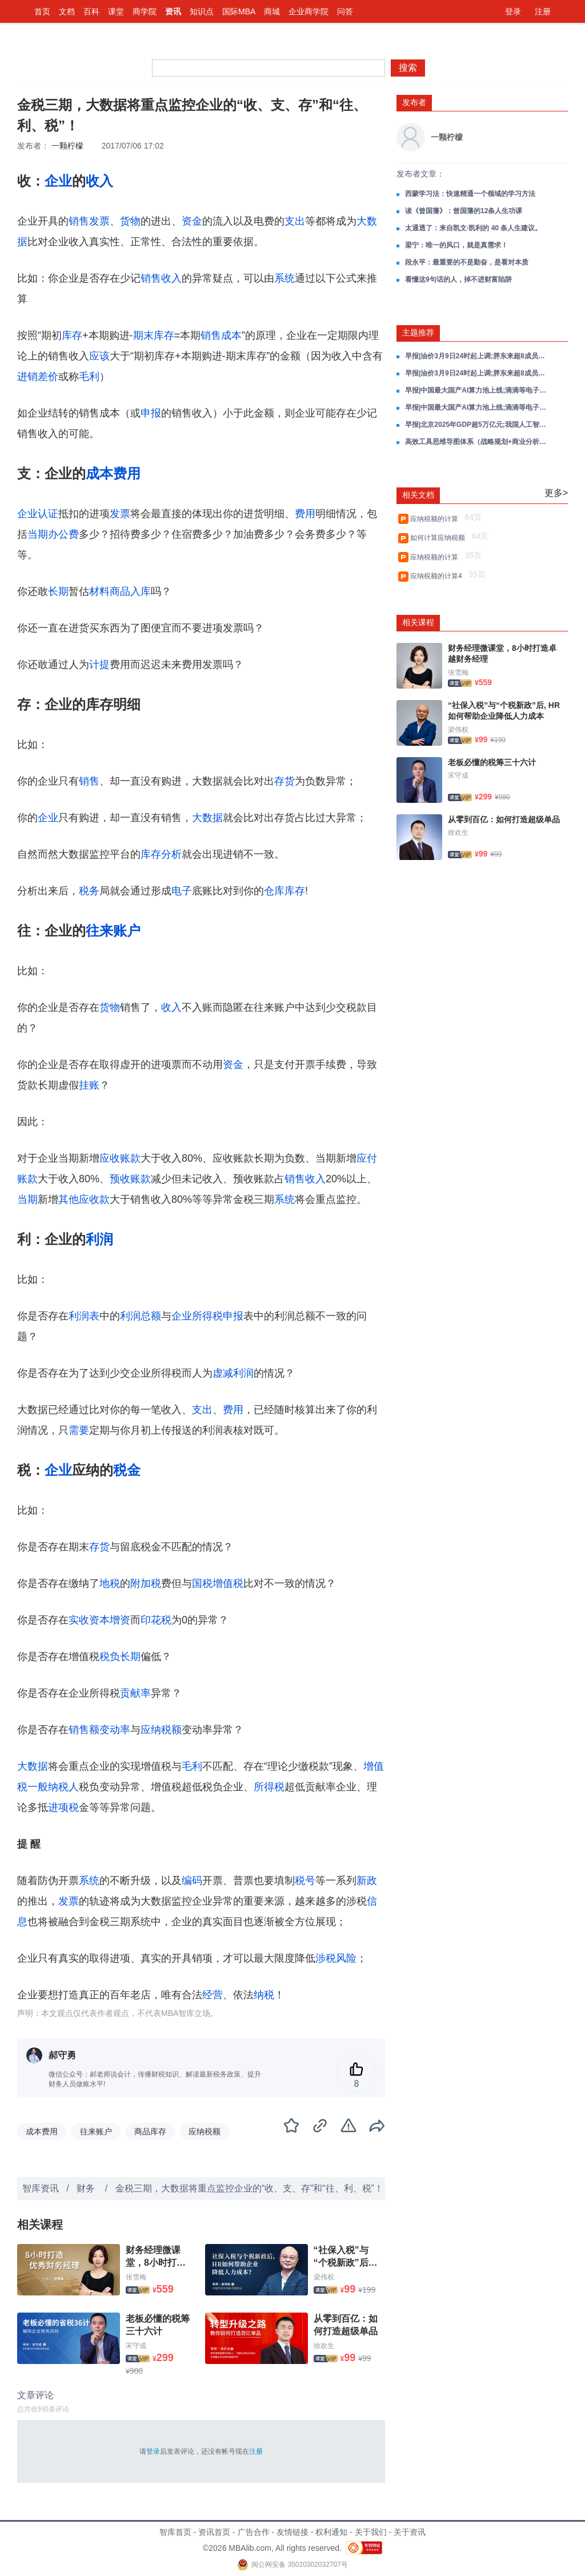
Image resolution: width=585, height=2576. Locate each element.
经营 (212, 1995)
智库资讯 (40, 2188)
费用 (305, 513)
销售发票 (89, 221)
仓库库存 (284, 891)
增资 (120, 1620)
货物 (130, 221)
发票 (120, 513)
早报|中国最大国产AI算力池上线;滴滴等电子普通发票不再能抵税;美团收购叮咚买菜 (476, 390)
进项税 (63, 1807)
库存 (72, 335)
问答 (345, 11)
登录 (513, 11)
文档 (67, 11)
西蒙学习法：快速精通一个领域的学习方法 (470, 194)
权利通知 (331, 2532)
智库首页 (175, 2532)
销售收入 (161, 278)
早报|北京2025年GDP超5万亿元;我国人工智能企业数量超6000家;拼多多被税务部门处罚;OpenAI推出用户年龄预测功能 (476, 425)
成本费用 (113, 473)
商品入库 (130, 591)
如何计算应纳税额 (439, 538)
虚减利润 (233, 1373)
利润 (99, 1239)
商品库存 (150, 2131)
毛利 (89, 376)
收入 (99, 181)
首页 (42, 11)
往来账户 (113, 930)
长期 (58, 591)
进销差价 (37, 376)
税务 (89, 891)
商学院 (145, 11)
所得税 (269, 1787)
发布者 (414, 102)
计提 (99, 664)
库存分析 (161, 854)
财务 (87, 2188)
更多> (556, 493)
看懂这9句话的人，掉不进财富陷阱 (458, 279)
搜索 (408, 68)
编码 (192, 1880)
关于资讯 (410, 2532)
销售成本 (221, 335)
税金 (127, 1470)
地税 (109, 1583)
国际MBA (238, 11)
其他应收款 (84, 1199)
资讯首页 (214, 2532)
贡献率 (135, 1693)
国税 (202, 1583)
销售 (89, 781)
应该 (99, 356)
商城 (272, 11)
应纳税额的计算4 (438, 576)
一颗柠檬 (67, 145)
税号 (305, 1880)
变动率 (114, 1729)
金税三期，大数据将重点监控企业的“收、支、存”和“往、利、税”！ (249, 2188)
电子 (181, 891)
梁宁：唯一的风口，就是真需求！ (456, 245)
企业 (58, 181)
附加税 (145, 1583)
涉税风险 (335, 1958)
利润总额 (140, 1316)
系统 (284, 278)
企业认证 (37, 513)
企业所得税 (197, 1316)
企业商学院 (308, 11)
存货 (284, 781)
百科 (91, 11)
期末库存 (153, 335)
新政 (366, 1880)
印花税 (156, 1620)
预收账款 (130, 1179)
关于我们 (371, 2532)
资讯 (173, 11)
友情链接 (292, 2532)
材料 (99, 591)
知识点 (202, 11)
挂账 (89, 1085)
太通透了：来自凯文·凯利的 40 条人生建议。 (473, 228)
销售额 (84, 1729)
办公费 (63, 534)
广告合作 (254, 2532)
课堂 (116, 11)
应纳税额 (161, 1729)
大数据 (207, 817)
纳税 (264, 1995)
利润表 (84, 1316)
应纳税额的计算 (436, 519)
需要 (79, 1430)
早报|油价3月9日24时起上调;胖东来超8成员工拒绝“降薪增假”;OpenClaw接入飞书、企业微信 (476, 356)
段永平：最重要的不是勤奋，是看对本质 (466, 262)
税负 (109, 1656)
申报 (151, 413)
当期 (37, 534)
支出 (295, 221)
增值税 (228, 1583)
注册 (543, 11)
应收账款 (120, 1158)
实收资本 (89, 1620)
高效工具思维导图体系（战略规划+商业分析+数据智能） (476, 442)
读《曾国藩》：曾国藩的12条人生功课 (463, 211)
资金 (192, 221)
